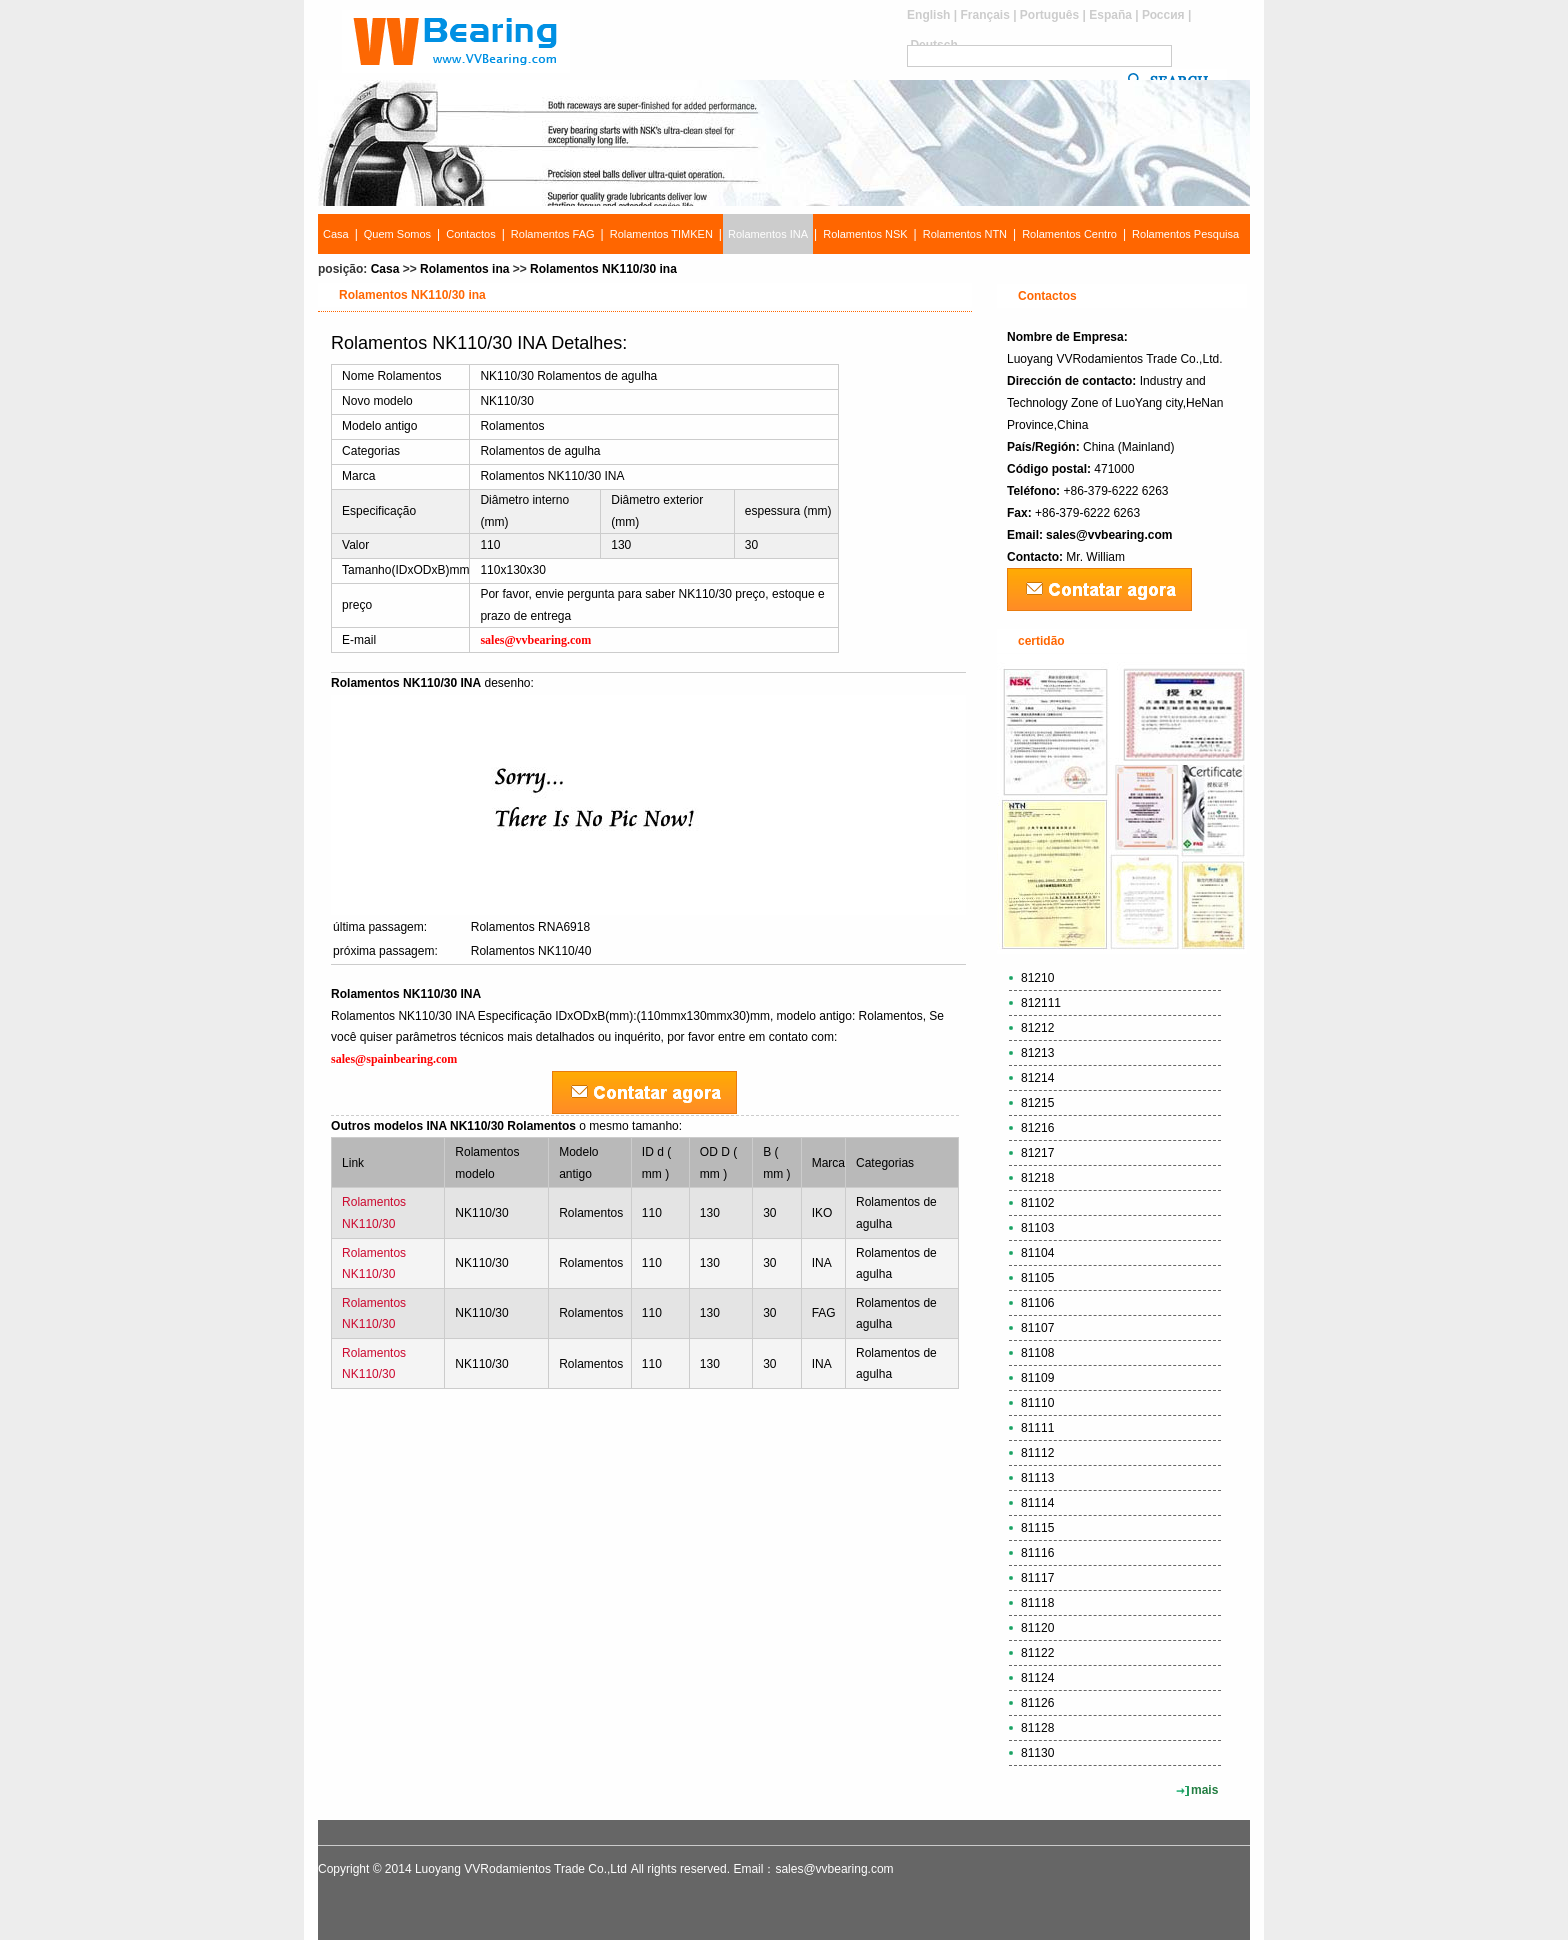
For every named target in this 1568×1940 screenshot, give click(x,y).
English (928, 15)
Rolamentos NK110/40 (531, 951)
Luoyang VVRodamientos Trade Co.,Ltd (521, 1869)
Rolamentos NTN (965, 234)
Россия (1163, 15)
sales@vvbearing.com (1109, 535)
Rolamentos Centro (1069, 234)
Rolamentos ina (464, 269)
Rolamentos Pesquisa (1185, 234)
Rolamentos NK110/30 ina (603, 269)
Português (1049, 15)
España (1110, 15)
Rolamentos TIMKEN (661, 234)
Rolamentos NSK (865, 234)
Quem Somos (397, 234)
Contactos (471, 234)
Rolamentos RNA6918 (530, 927)
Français (984, 15)
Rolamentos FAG (553, 234)
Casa (336, 234)
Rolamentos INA (768, 234)
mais (1204, 1790)
